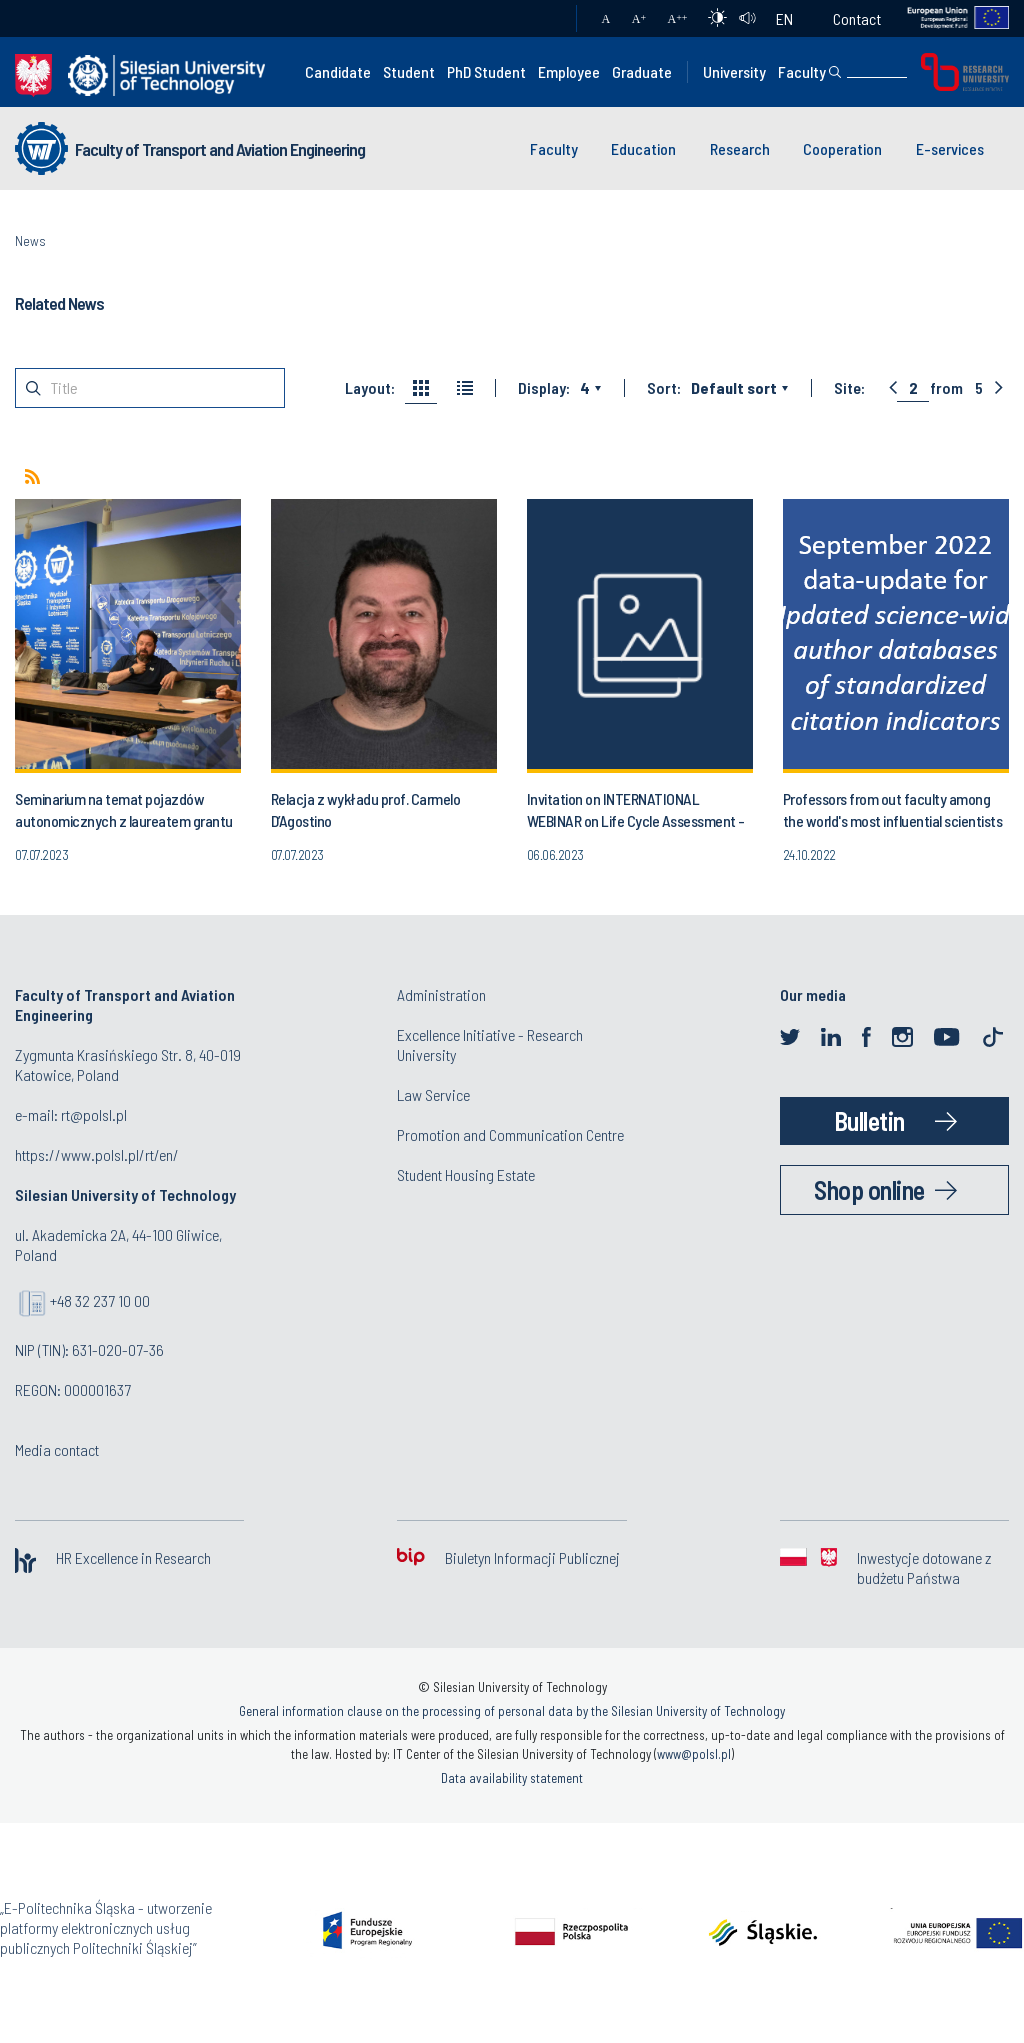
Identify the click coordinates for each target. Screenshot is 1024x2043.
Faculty (802, 71)
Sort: (664, 388)
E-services (950, 148)
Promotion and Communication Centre (510, 1134)
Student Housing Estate (466, 1174)
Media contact (57, 1449)
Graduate (642, 71)
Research (740, 148)
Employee (569, 71)
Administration (441, 994)
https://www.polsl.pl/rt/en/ (97, 1154)
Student (409, 71)
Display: (544, 388)
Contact (857, 18)
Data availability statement (512, 1778)
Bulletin (869, 1120)
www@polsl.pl (694, 1754)
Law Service (433, 1094)
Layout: (370, 388)
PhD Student (486, 71)
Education (643, 148)
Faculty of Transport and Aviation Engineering (220, 149)
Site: (849, 388)
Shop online (869, 1189)
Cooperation (842, 148)
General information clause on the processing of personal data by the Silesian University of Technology (512, 1711)
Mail (541, 19)
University (734, 71)
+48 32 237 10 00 (100, 1300)
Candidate (338, 71)
